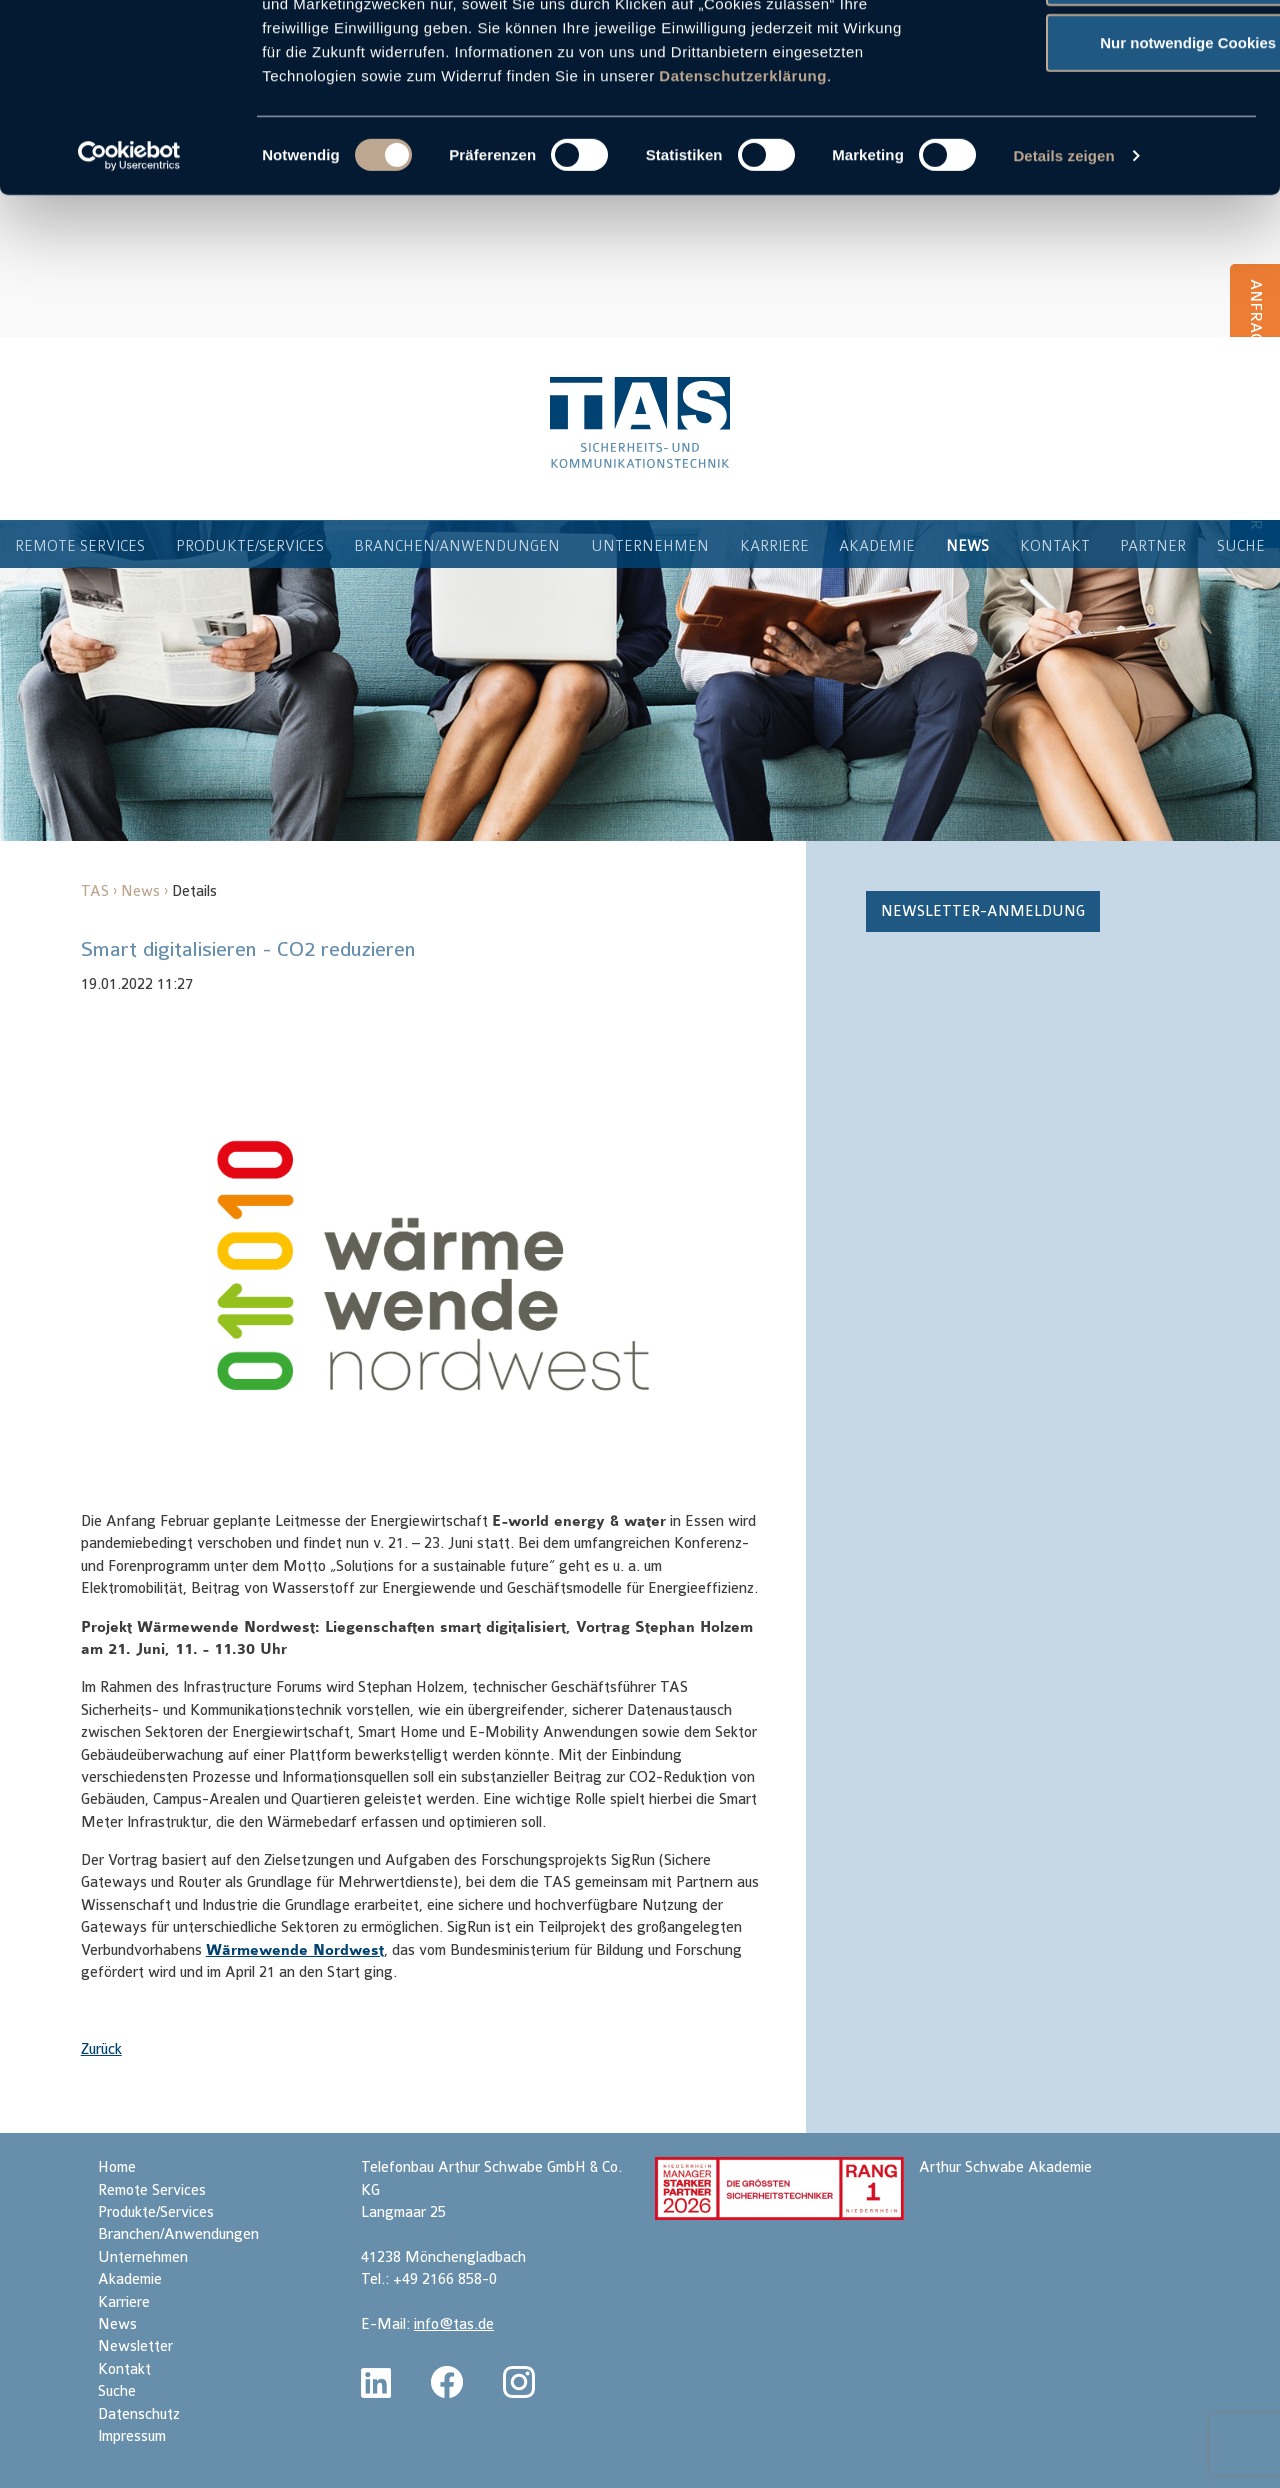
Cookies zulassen (1113, 52)
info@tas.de (454, 2324)
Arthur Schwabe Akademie (1005, 2167)
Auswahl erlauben (1113, 118)
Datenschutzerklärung (743, 216)
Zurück (101, 2049)
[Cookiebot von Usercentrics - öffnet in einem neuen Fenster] (129, 298)
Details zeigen (1063, 297)
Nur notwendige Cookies (1113, 183)
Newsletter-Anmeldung (983, 911)
